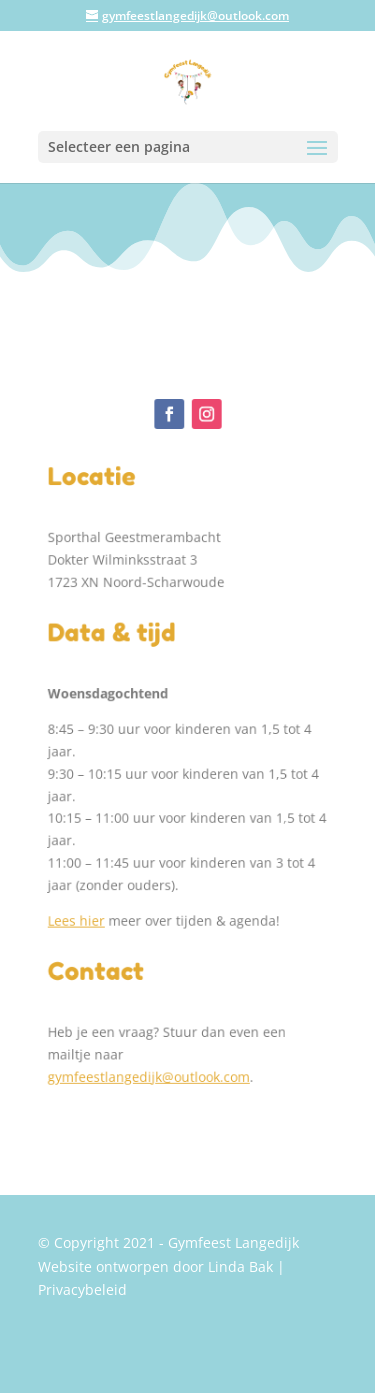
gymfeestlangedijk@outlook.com (149, 1060)
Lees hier (80, 910)
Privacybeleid (82, 1289)
